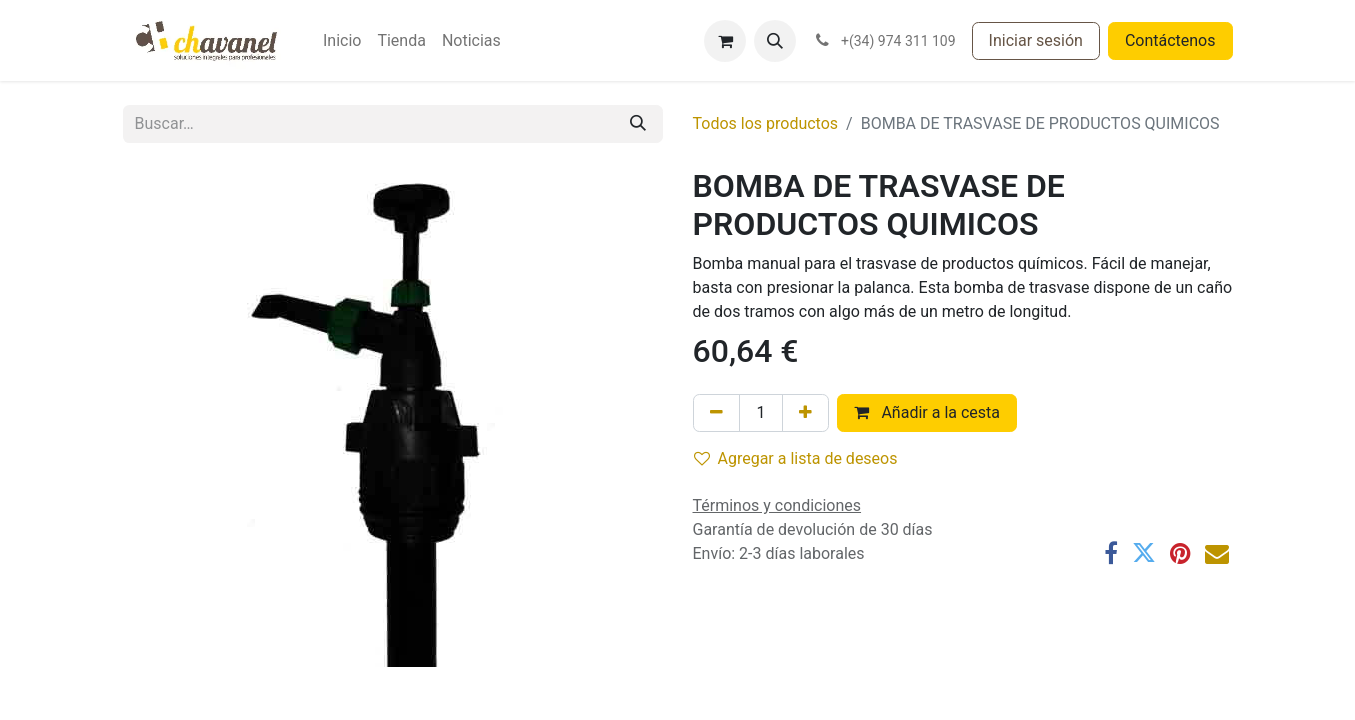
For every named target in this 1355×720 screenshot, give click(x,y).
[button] (775, 41)
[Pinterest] (1180, 553)
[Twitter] (1144, 553)
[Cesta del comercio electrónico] (725, 41)
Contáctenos (1170, 40)
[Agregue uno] (805, 413)
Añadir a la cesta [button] (927, 412)
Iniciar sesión (1036, 40)
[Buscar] (638, 124)
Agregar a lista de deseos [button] (796, 458)
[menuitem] (342, 41)
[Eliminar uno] (716, 413)
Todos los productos (766, 123)
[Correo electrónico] (1217, 553)
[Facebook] (1111, 553)
